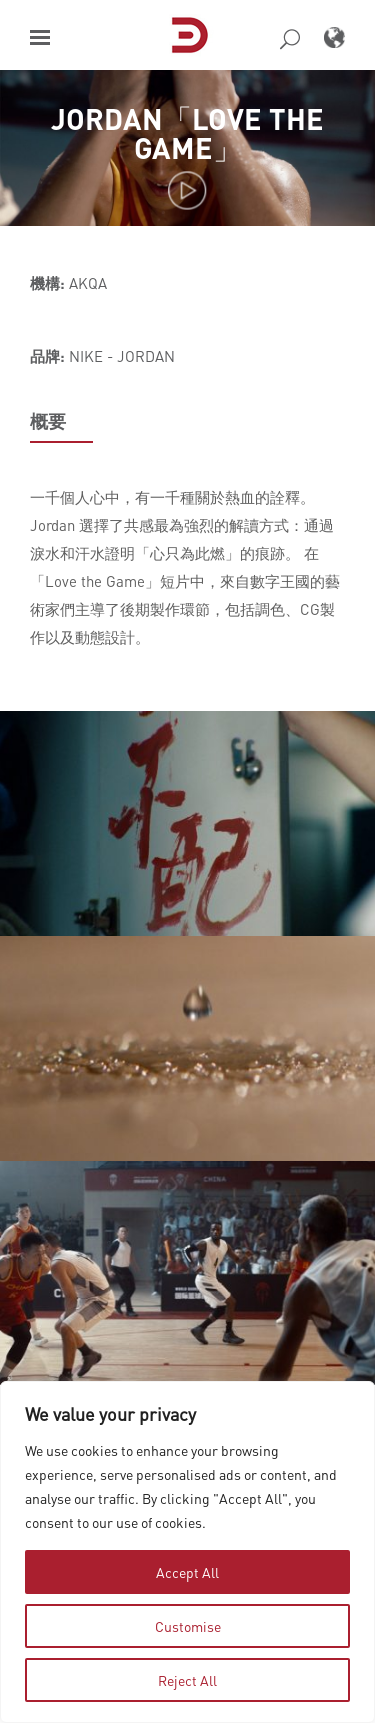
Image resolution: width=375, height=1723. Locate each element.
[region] (187, 1552)
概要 (48, 421)
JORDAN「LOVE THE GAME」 (187, 133)
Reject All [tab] (187, 1680)
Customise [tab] (188, 1626)
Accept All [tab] (187, 1572)
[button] (40, 37)
